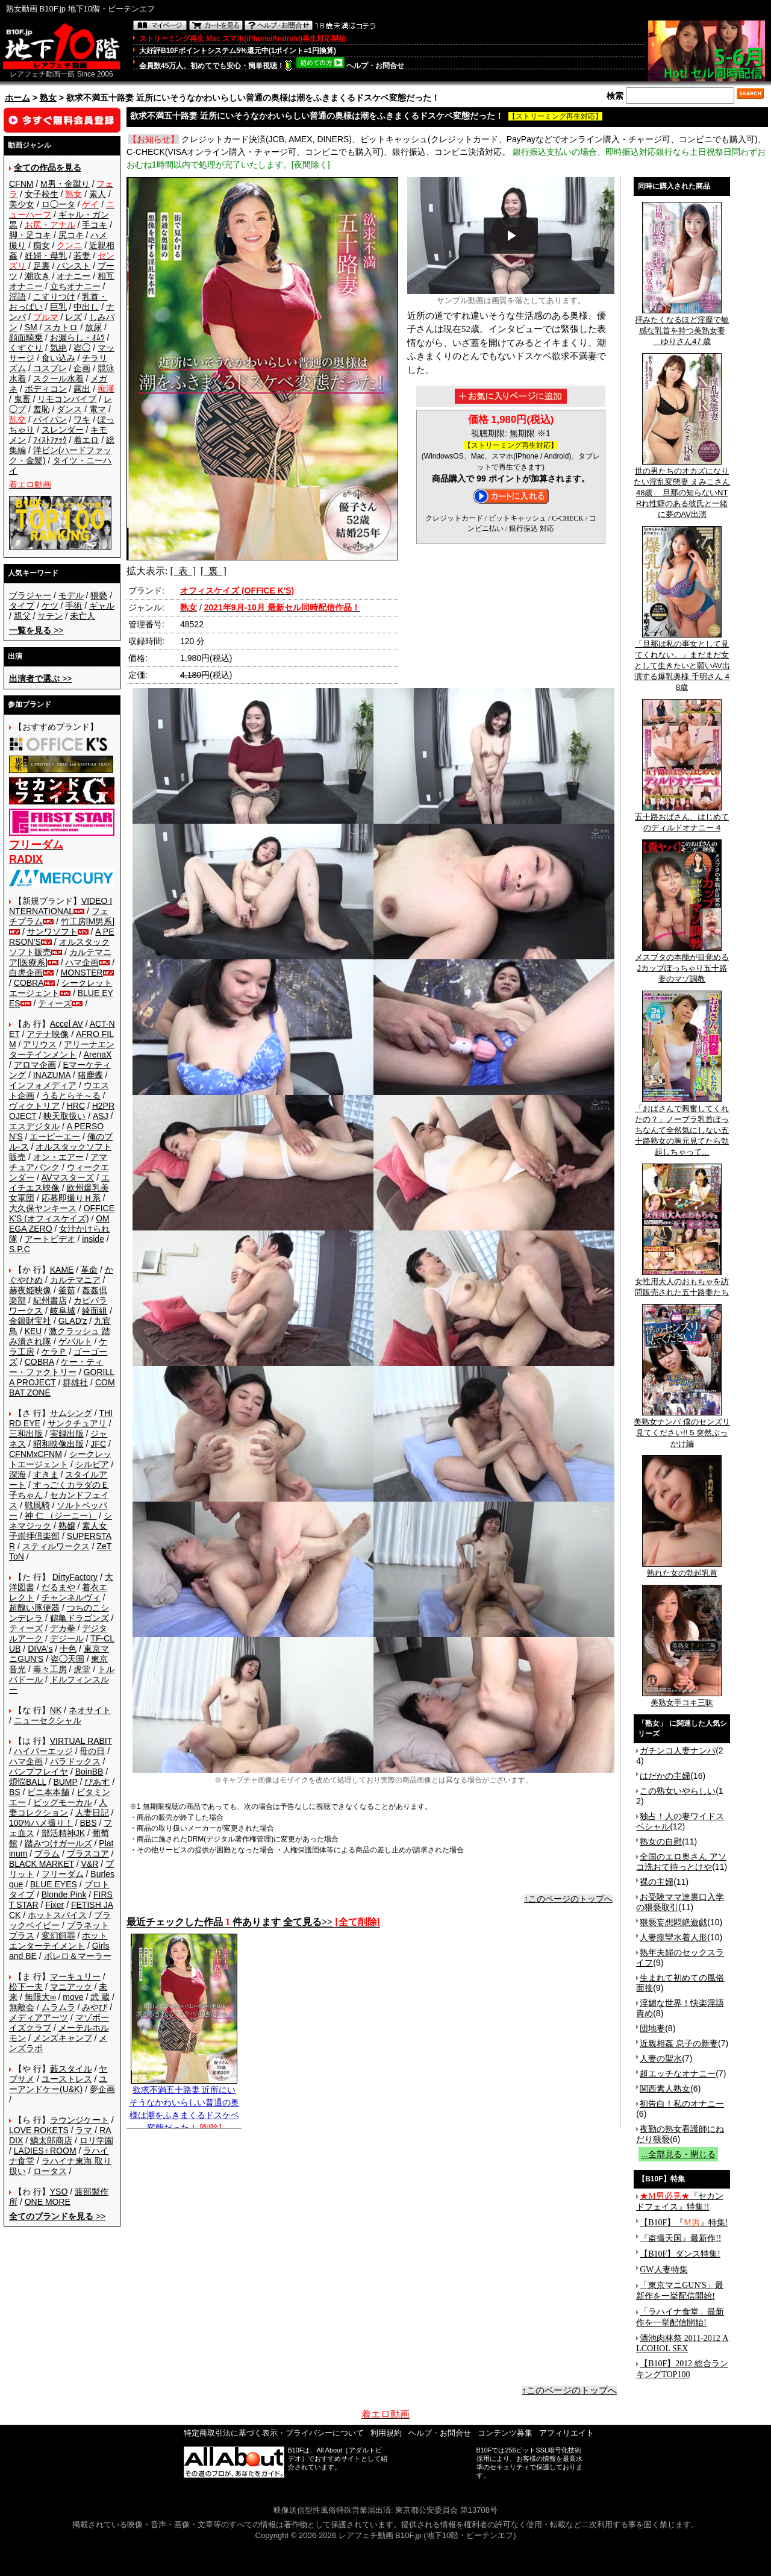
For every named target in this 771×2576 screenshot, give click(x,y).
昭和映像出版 (58, 1444)
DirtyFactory (75, 1577)
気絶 (58, 348)
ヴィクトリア (34, 1106)
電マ (97, 409)
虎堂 (81, 1669)
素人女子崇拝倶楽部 (58, 1531)
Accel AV (66, 1024)
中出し (86, 307)
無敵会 (21, 2007)
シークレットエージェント (60, 1459)
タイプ (21, 605)
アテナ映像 (48, 1034)
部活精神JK (63, 1833)
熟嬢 (66, 1526)
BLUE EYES (53, 1884)
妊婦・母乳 (46, 255)
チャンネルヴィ (71, 1597)
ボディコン (46, 388)
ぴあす (97, 1782)
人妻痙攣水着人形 (673, 1937)
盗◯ (81, 348)
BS (14, 1792)
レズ (73, 317)
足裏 (41, 266)
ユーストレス (67, 2079)
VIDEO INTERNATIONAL (60, 906)
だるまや (58, 1587)
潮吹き (37, 276)
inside (93, 1239)
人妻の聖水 (661, 2058)
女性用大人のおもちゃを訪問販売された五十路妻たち (682, 1283)
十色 (68, 1648)
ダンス (69, 409)
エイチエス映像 (59, 1182)
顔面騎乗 (26, 337)
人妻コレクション (58, 1807)
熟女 (48, 97)
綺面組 (94, 1310)
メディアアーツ (38, 2017)
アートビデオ (50, 1239)
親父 (22, 616)
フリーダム (63, 1874)
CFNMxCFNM (35, 1454)
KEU (33, 1331)
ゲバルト (75, 1341)
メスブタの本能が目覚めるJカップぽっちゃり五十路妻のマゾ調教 (682, 964)
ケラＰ (54, 1351)
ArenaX (98, 1054)
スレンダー (63, 429)
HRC (76, 1106)
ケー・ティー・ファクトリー (56, 1367)
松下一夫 (26, 1987)
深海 (17, 1474)
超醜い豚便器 (34, 1607)
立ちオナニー (75, 286)
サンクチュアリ (77, 1423)
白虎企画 (26, 972)
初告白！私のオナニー (682, 2103)
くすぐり (26, 348)
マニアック (71, 1987)
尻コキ (71, 235)
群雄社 (75, 1382)
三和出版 (26, 1433)
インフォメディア (42, 1085)
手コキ (94, 225)
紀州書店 (50, 1300)
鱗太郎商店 (51, 2140)
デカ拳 (62, 1628)
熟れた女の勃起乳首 (682, 1569)
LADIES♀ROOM (45, 2150)
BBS (88, 1823)
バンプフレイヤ (38, 1771)
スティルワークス (56, 1546)
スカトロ (61, 327)
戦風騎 (37, 1505)
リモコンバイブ (66, 399)
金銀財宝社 (30, 1321)
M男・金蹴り (65, 184)
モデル (71, 595)
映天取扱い (64, 1116)
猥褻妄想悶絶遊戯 (673, 1922)
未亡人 (82, 616)
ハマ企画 (82, 962)
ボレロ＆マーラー (77, 1956)
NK (55, 1710)
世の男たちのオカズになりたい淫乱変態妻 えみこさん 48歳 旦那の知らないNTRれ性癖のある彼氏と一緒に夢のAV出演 (682, 489)
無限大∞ (40, 1997)
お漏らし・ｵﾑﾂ (77, 337)
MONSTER (82, 972)
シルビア (92, 1464)
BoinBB (89, 1771)
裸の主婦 (656, 1882)
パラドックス (75, 1761)
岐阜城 (62, 1310)
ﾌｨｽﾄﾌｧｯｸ (50, 440)
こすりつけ (54, 296)
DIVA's (40, 1648)
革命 (89, 1269)
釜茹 (66, 1290)
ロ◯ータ (58, 204)
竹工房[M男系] (87, 921)
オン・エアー (58, 1157)
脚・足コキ (30, 235)
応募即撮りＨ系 (71, 1198)
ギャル (101, 605)
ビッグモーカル (62, 1802)
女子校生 (41, 194)
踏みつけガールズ (58, 1843)
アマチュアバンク (58, 1162)
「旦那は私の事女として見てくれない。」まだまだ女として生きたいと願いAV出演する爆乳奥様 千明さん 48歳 (682, 661)
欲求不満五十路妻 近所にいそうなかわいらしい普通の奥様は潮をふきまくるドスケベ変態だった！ (184, 2104)
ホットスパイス (57, 1915)
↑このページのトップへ (568, 1899)
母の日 (92, 1751)
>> (36, 630)
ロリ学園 (96, 2140)
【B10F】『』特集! (684, 2222)
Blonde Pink (64, 1894)
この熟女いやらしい (678, 1791)
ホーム (17, 97)
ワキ (81, 419)
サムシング (71, 1413)
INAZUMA (51, 1075)
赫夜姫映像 (30, 1290)
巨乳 (58, 307)
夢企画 (102, 2089)
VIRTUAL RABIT (81, 1741)
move (73, 1997)
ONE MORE (47, 2202)
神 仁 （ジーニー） (61, 1515)
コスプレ (50, 368)
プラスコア (88, 1853)
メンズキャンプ (62, 2038)
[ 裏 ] (213, 571)
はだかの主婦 (665, 1776)
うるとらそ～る (71, 1095)
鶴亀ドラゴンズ (79, 1618)
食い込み (58, 358)
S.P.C (19, 1249)
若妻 (81, 255)
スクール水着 (58, 378)
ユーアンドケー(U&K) (58, 2084)
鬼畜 (22, 399)
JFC (98, 1444)
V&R (90, 1864)
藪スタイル (71, 2068)
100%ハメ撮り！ (41, 1823)
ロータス (50, 2171)
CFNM (21, 184)
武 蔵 (100, 1997)
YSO (59, 2191)
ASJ (100, 1116)
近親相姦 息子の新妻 (679, 2043)
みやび (94, 2007)
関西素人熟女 (665, 2088)
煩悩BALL (27, 1782)
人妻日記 (92, 1812)
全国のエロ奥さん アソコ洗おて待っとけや (681, 1862)
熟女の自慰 (661, 1841)
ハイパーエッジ (43, 1751)
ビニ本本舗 (48, 1792)
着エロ (86, 440)
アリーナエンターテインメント (61, 1049)
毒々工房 (50, 1669)
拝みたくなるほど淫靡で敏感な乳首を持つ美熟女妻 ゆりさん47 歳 (682, 326)
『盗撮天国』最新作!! (680, 2238)
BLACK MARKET (41, 1864)
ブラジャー (30, 595)
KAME (62, 1269)
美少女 (21, 204)
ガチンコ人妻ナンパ (678, 1750)
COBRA (29, 983)
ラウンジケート (79, 2120)
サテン (50, 616)
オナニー (73, 276)
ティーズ (55, 1003)
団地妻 (652, 2028)
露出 (81, 388)
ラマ (83, 2130)
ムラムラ (58, 2007)
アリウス (40, 1044)
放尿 (93, 327)
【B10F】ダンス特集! (680, 2253)
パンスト (73, 266)
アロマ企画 (35, 1065)
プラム (47, 1853)
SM (31, 327)
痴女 (41, 245)
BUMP (65, 1782)
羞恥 (41, 409)
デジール (67, 1638)
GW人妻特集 (663, 2269)
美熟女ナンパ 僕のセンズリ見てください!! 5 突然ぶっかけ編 (682, 1428)
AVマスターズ (68, 1177)
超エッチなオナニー (678, 2073)
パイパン (50, 419)
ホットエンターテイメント (58, 1941)
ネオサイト (90, 1710)
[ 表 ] (183, 571)
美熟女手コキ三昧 (682, 1698)
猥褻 (98, 595)
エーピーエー (55, 1136)
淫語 (17, 296)
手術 (73, 605)
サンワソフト (52, 931)
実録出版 (67, 1433)
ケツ (50, 605)
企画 (81, 368)
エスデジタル (34, 1126)
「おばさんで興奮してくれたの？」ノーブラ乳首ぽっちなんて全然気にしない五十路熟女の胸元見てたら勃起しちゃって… (682, 1126)
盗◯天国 (67, 1659)
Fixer (54, 1905)
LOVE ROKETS (39, 2130)
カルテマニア (75, 1280)
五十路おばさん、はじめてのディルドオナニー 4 (682, 818)
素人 (97, 194)
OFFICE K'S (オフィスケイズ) (61, 1213)
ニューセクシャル (47, 1720)
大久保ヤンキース (42, 1208)
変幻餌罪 (58, 1935)
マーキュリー (75, 1976)
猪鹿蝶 (90, 1075)
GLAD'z (72, 1321)
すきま (45, 1474)
